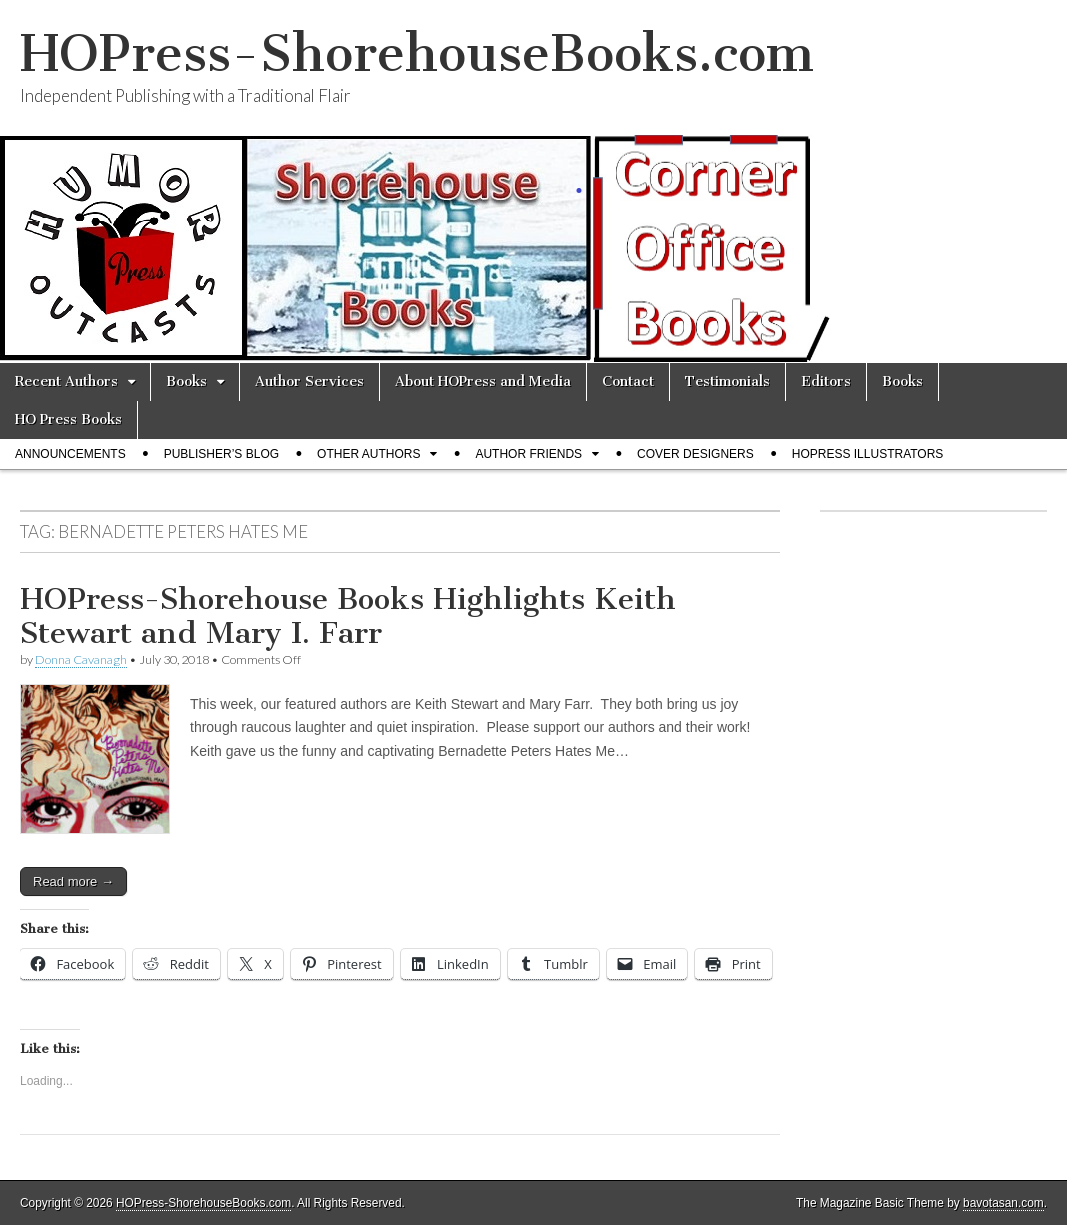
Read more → (73, 881)
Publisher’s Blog (221, 454)
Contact (628, 381)
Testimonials (727, 381)
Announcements (70, 454)
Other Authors (368, 454)
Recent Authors (66, 381)
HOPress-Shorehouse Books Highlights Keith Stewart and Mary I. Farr (348, 616)
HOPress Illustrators (868, 454)
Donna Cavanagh (81, 659)
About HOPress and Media (483, 381)
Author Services (309, 381)
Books (186, 381)
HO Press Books (68, 419)
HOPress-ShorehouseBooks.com (417, 53)
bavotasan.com (1003, 1203)
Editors (826, 381)
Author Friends (528, 454)
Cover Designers (695, 454)
